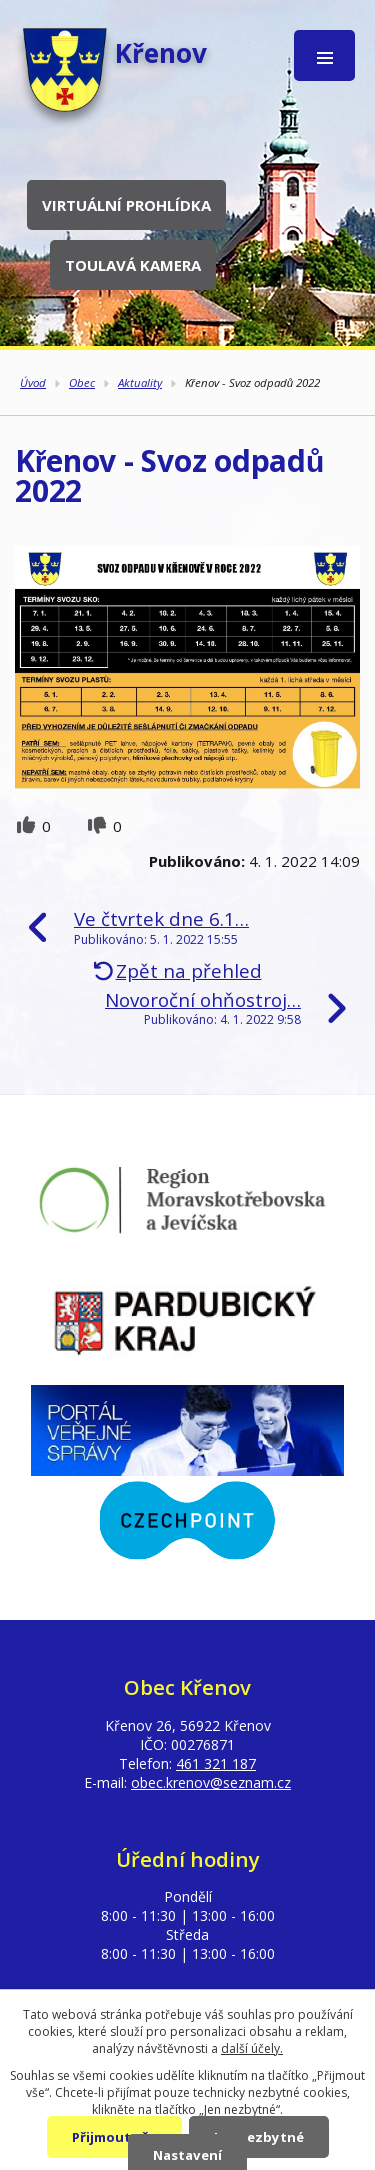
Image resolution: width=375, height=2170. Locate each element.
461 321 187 (216, 1763)
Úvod (33, 382)
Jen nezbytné (259, 2137)
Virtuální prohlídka (126, 205)
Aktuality (140, 382)
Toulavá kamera (133, 265)
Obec (82, 382)
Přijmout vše (114, 2137)
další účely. (252, 2048)
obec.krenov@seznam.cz (211, 1782)
